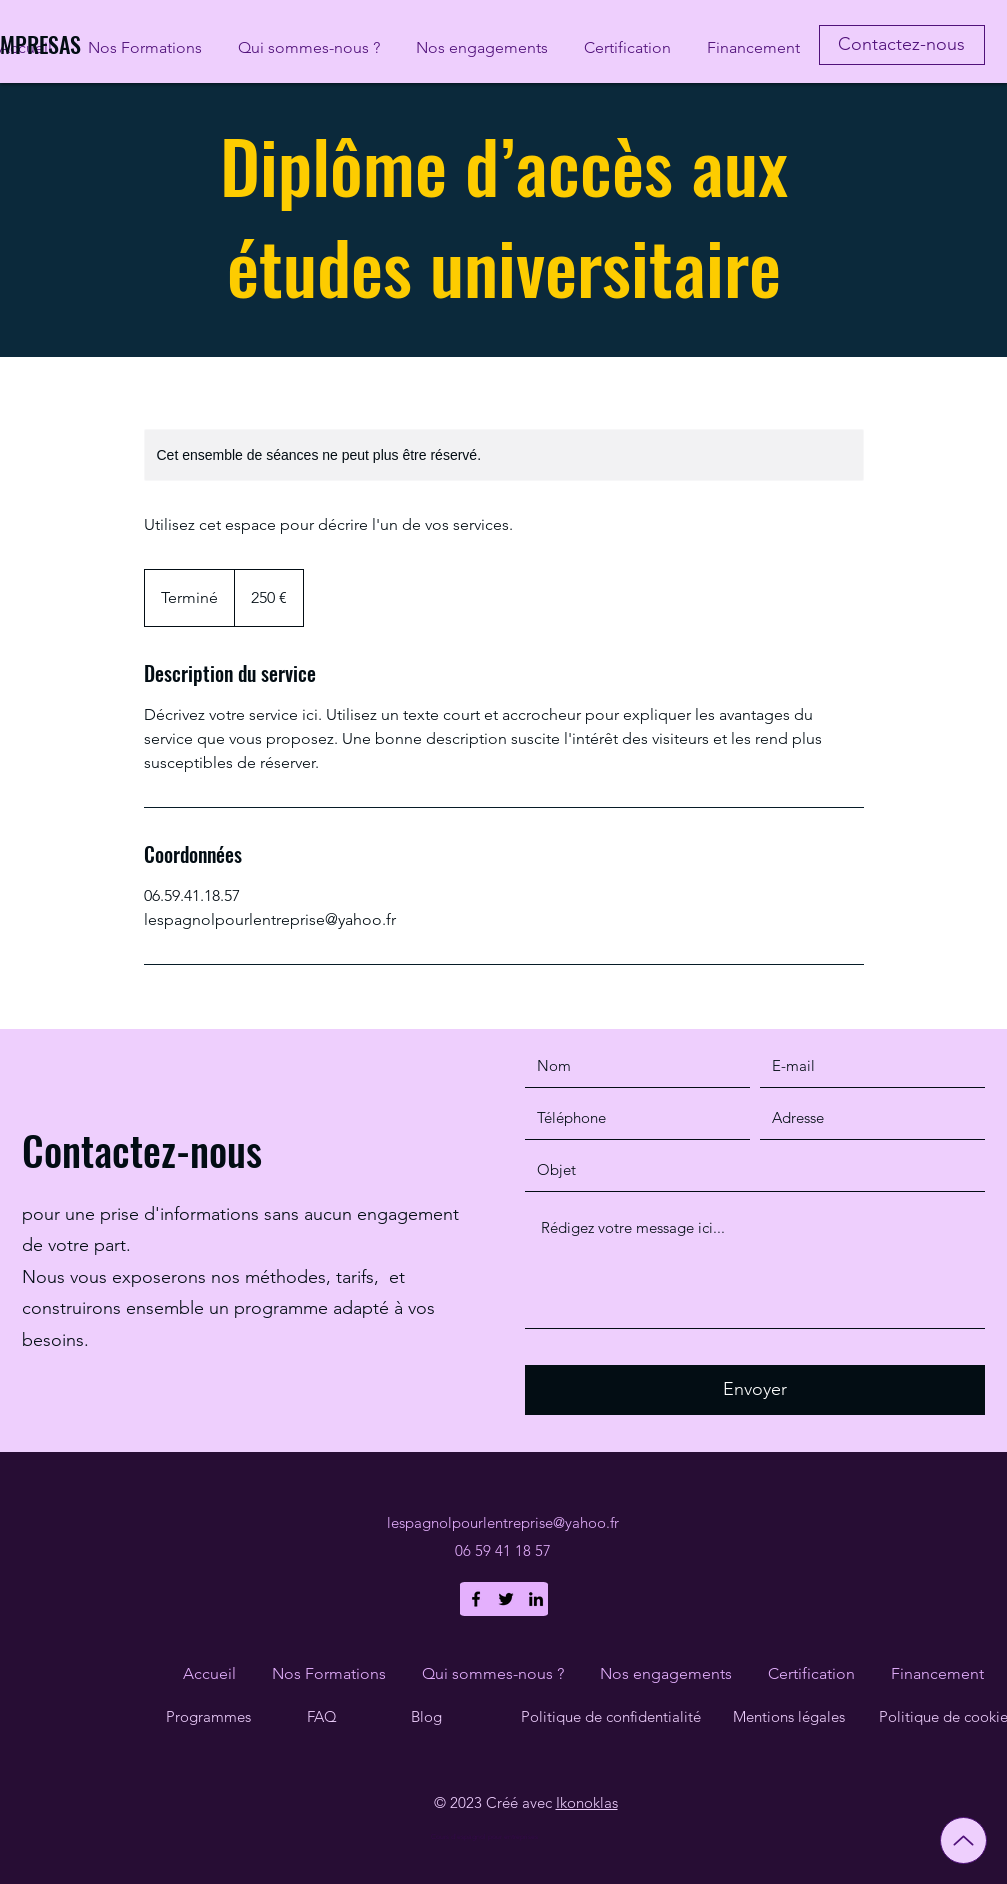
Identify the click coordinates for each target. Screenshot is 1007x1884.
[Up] (963, 1840)
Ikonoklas (587, 1802)
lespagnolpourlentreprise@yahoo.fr (503, 1522)
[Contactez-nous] (902, 45)
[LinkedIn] (536, 1599)
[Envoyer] (755, 1390)
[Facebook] (476, 1599)
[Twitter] (506, 1599)
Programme (205, 1716)
